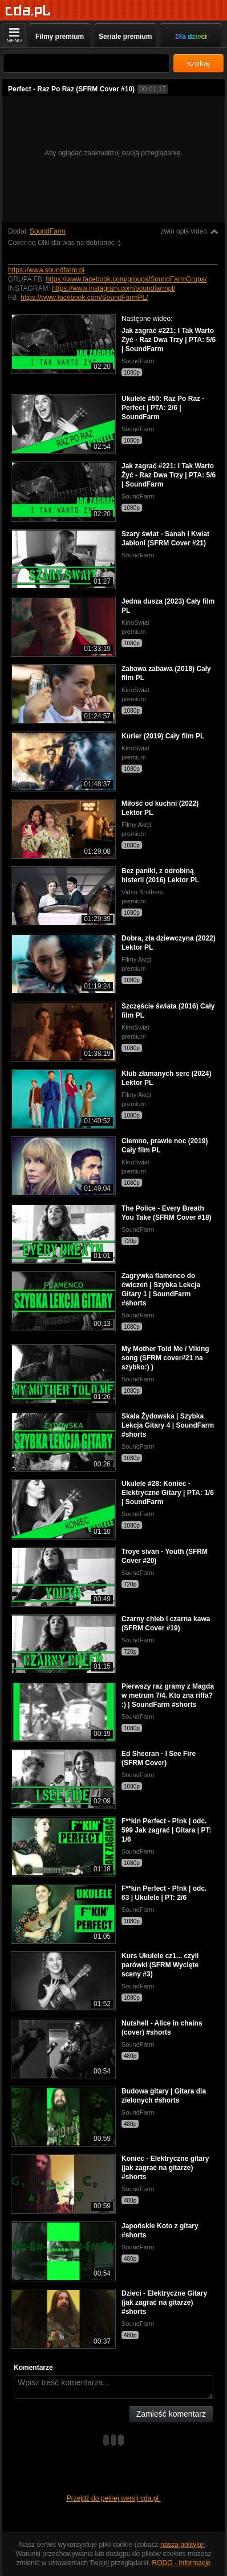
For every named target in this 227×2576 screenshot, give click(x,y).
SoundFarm (48, 231)
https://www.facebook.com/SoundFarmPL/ (84, 298)
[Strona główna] (28, 11)
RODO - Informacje (181, 2563)
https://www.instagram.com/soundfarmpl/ (113, 288)
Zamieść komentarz (171, 2413)
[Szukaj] (86, 63)
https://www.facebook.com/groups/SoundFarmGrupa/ (126, 279)
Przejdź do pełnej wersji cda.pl (114, 2498)
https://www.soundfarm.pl (46, 270)
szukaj (198, 63)
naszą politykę (182, 2545)
